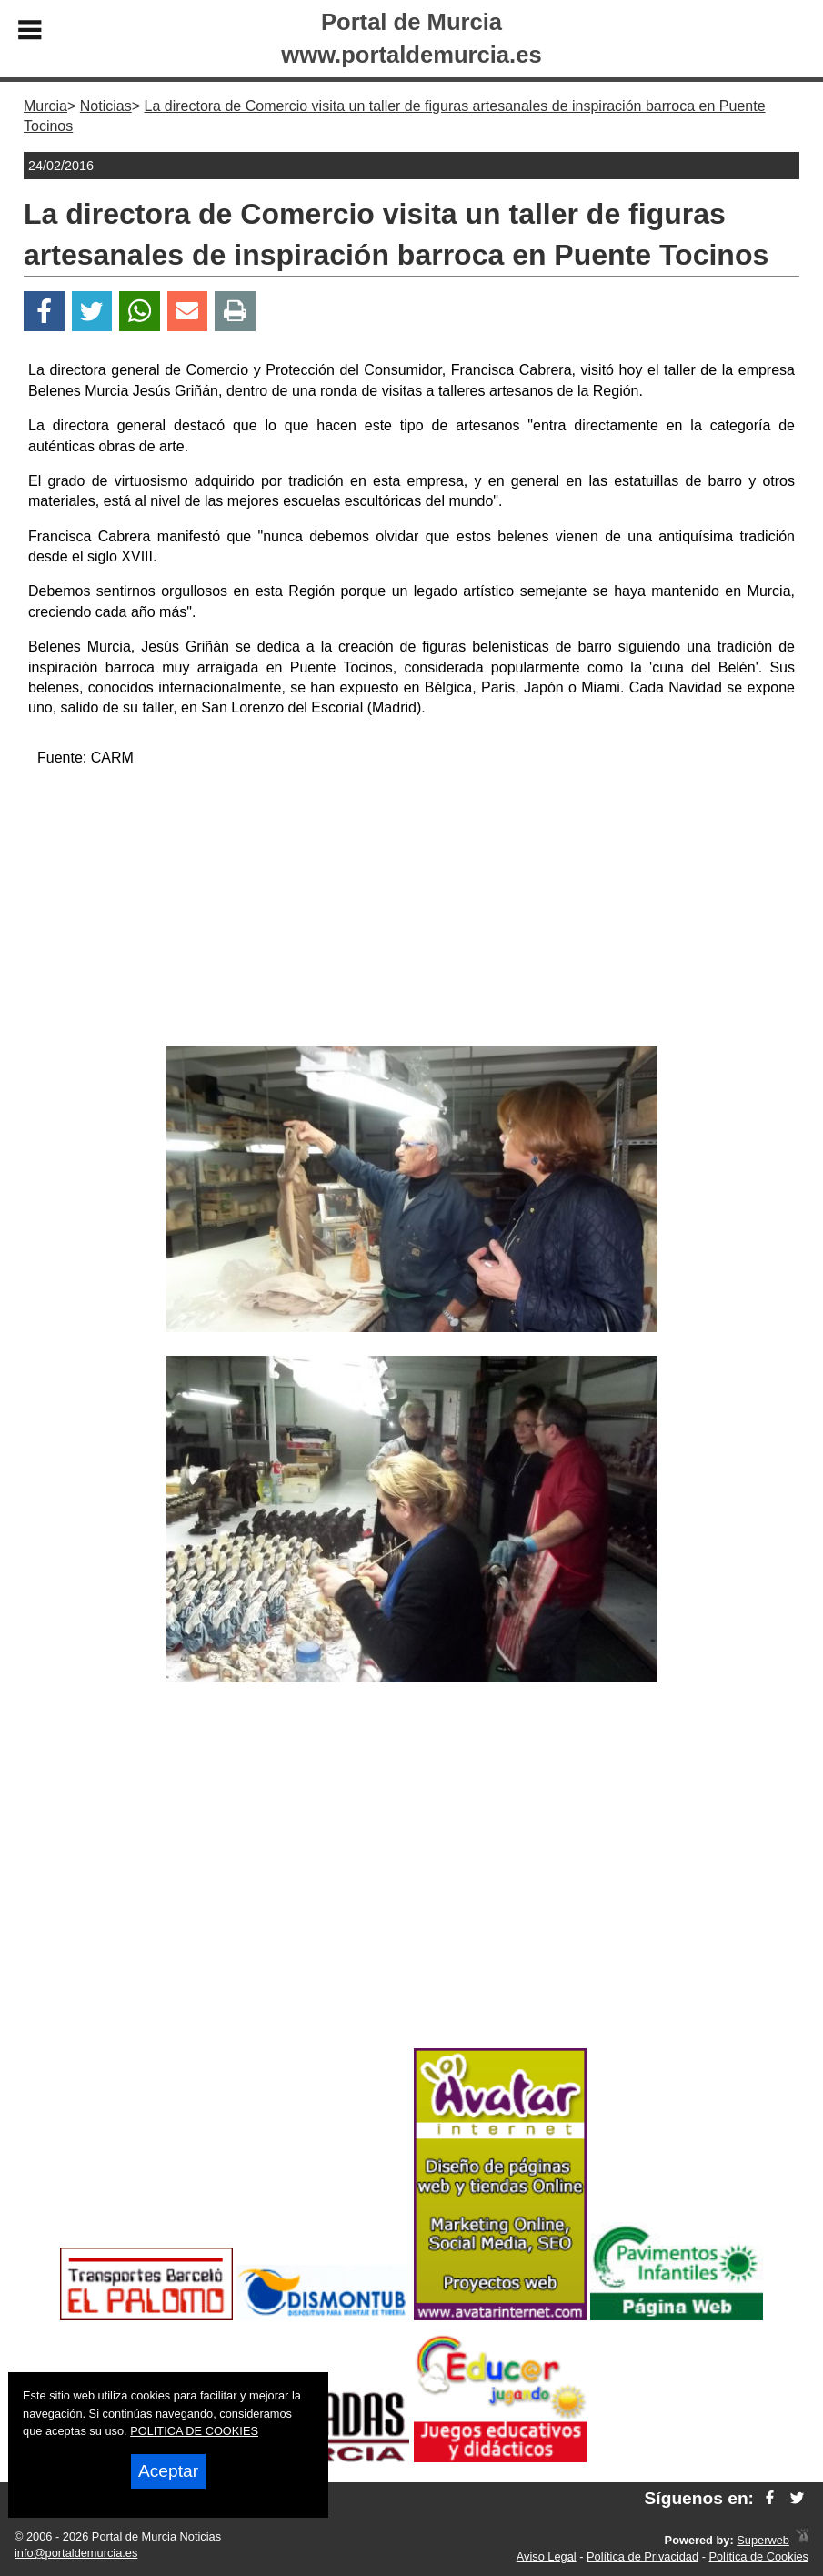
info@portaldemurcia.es (76, 2553)
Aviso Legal (547, 2556)
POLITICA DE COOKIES (194, 2431)
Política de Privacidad (642, 2556)
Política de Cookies (758, 2556)
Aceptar (168, 2470)
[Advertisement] (412, 910)
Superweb (763, 2540)
